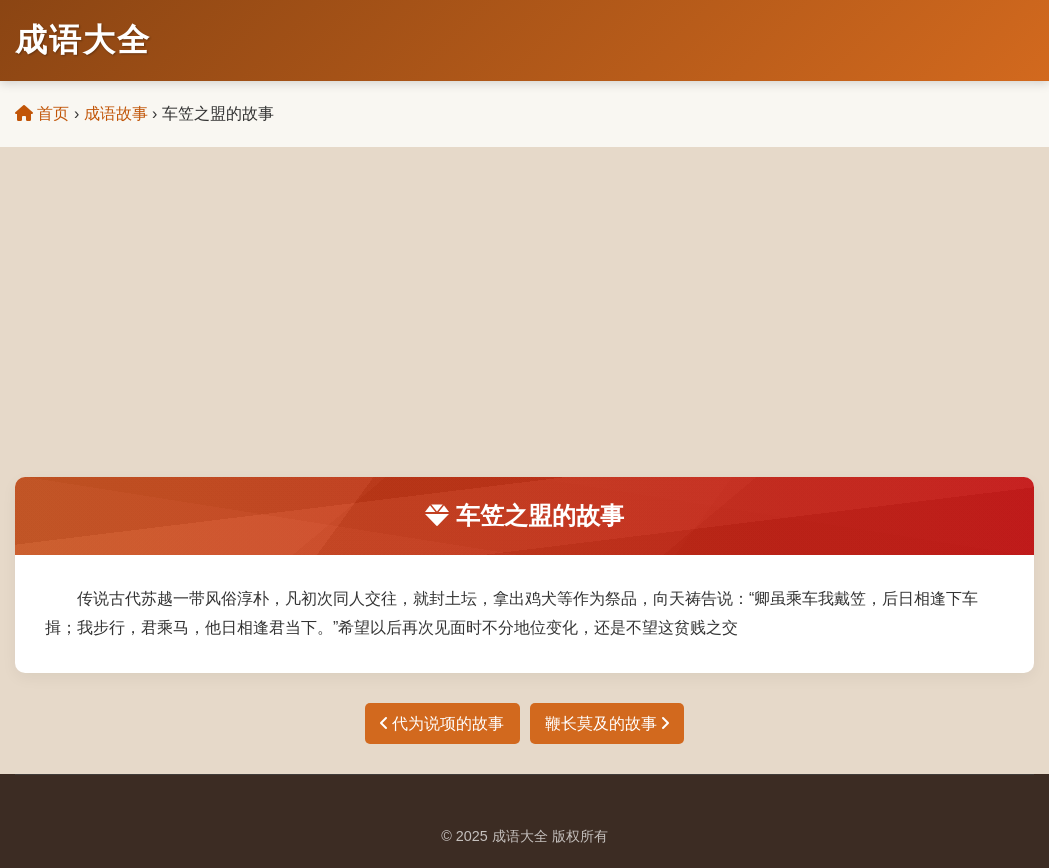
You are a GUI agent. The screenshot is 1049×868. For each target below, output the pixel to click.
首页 (42, 113)
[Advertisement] (524, 327)
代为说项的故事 (442, 723)
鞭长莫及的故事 (607, 723)
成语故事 (116, 113)
